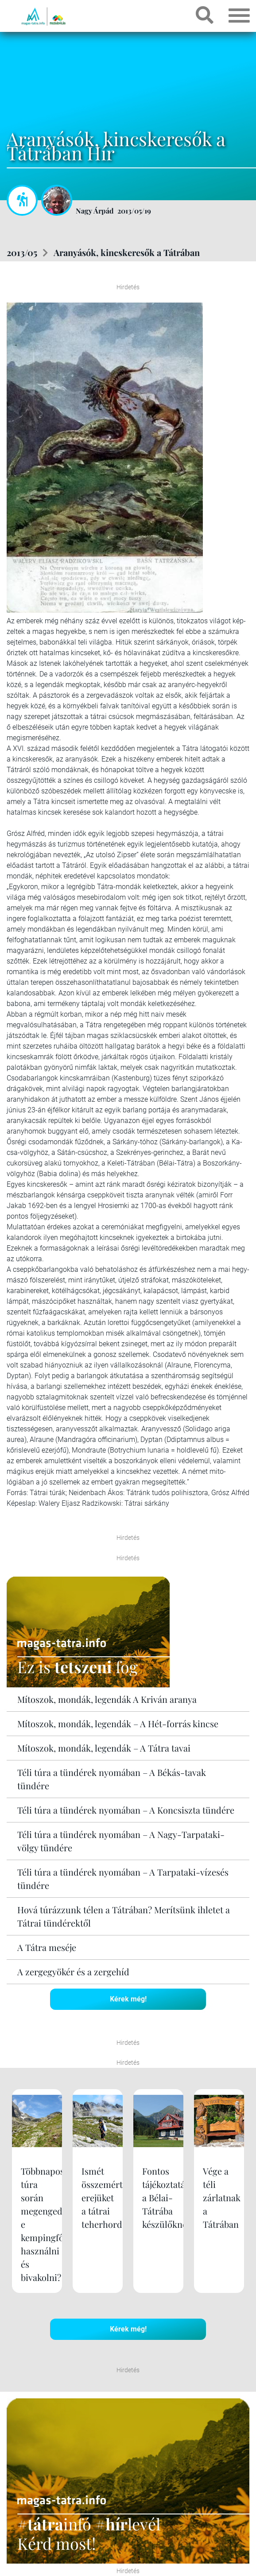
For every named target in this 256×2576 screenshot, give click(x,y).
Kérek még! (128, 1999)
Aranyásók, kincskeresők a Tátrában (127, 252)
